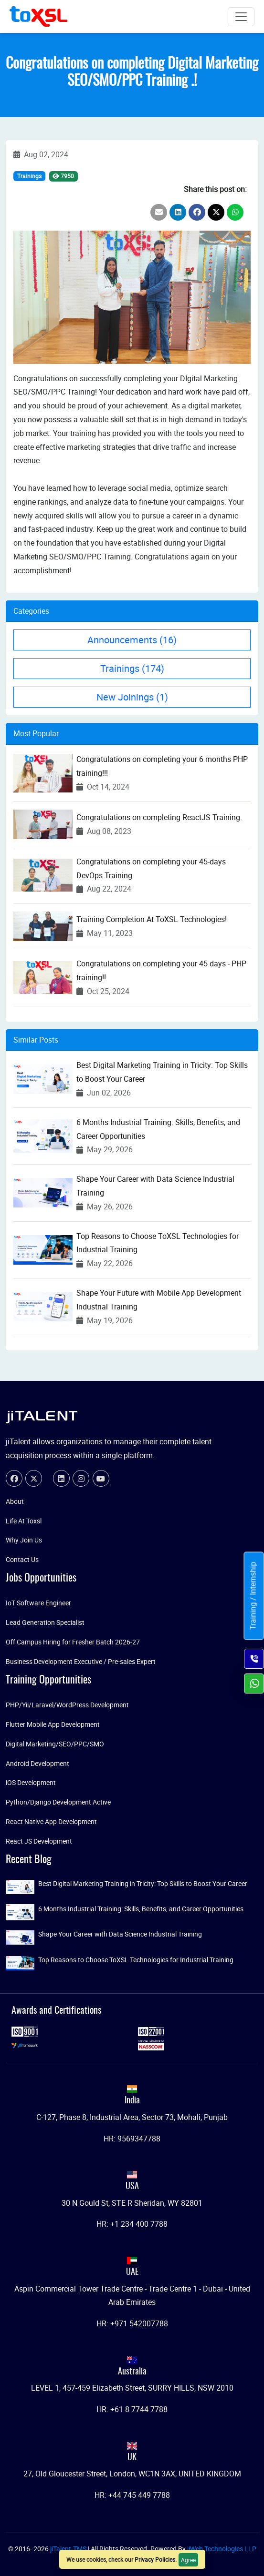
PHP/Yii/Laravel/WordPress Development (67, 1704)
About (15, 1501)
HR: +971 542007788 (132, 2323)
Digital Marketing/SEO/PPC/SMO (55, 1743)
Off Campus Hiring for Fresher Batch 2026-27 (73, 1641)
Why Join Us (24, 1539)
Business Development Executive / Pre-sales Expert (81, 1661)
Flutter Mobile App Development (53, 1724)
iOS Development (31, 1782)
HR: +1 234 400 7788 (132, 2224)
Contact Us (22, 1559)
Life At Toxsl (24, 1520)
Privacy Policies (155, 2559)
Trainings (29, 176)
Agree (188, 2560)
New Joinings (132, 696)
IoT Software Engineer (38, 1602)
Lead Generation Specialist (45, 1622)
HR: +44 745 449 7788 (132, 2495)
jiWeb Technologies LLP (221, 2548)
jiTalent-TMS (69, 2548)
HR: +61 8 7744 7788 (132, 2409)
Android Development (37, 1763)
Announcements (132, 639)
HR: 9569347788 (132, 2138)
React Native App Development (51, 1821)
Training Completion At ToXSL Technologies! (151, 919)
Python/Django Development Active (58, 1801)
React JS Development (39, 1841)
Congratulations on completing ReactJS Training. (159, 817)
